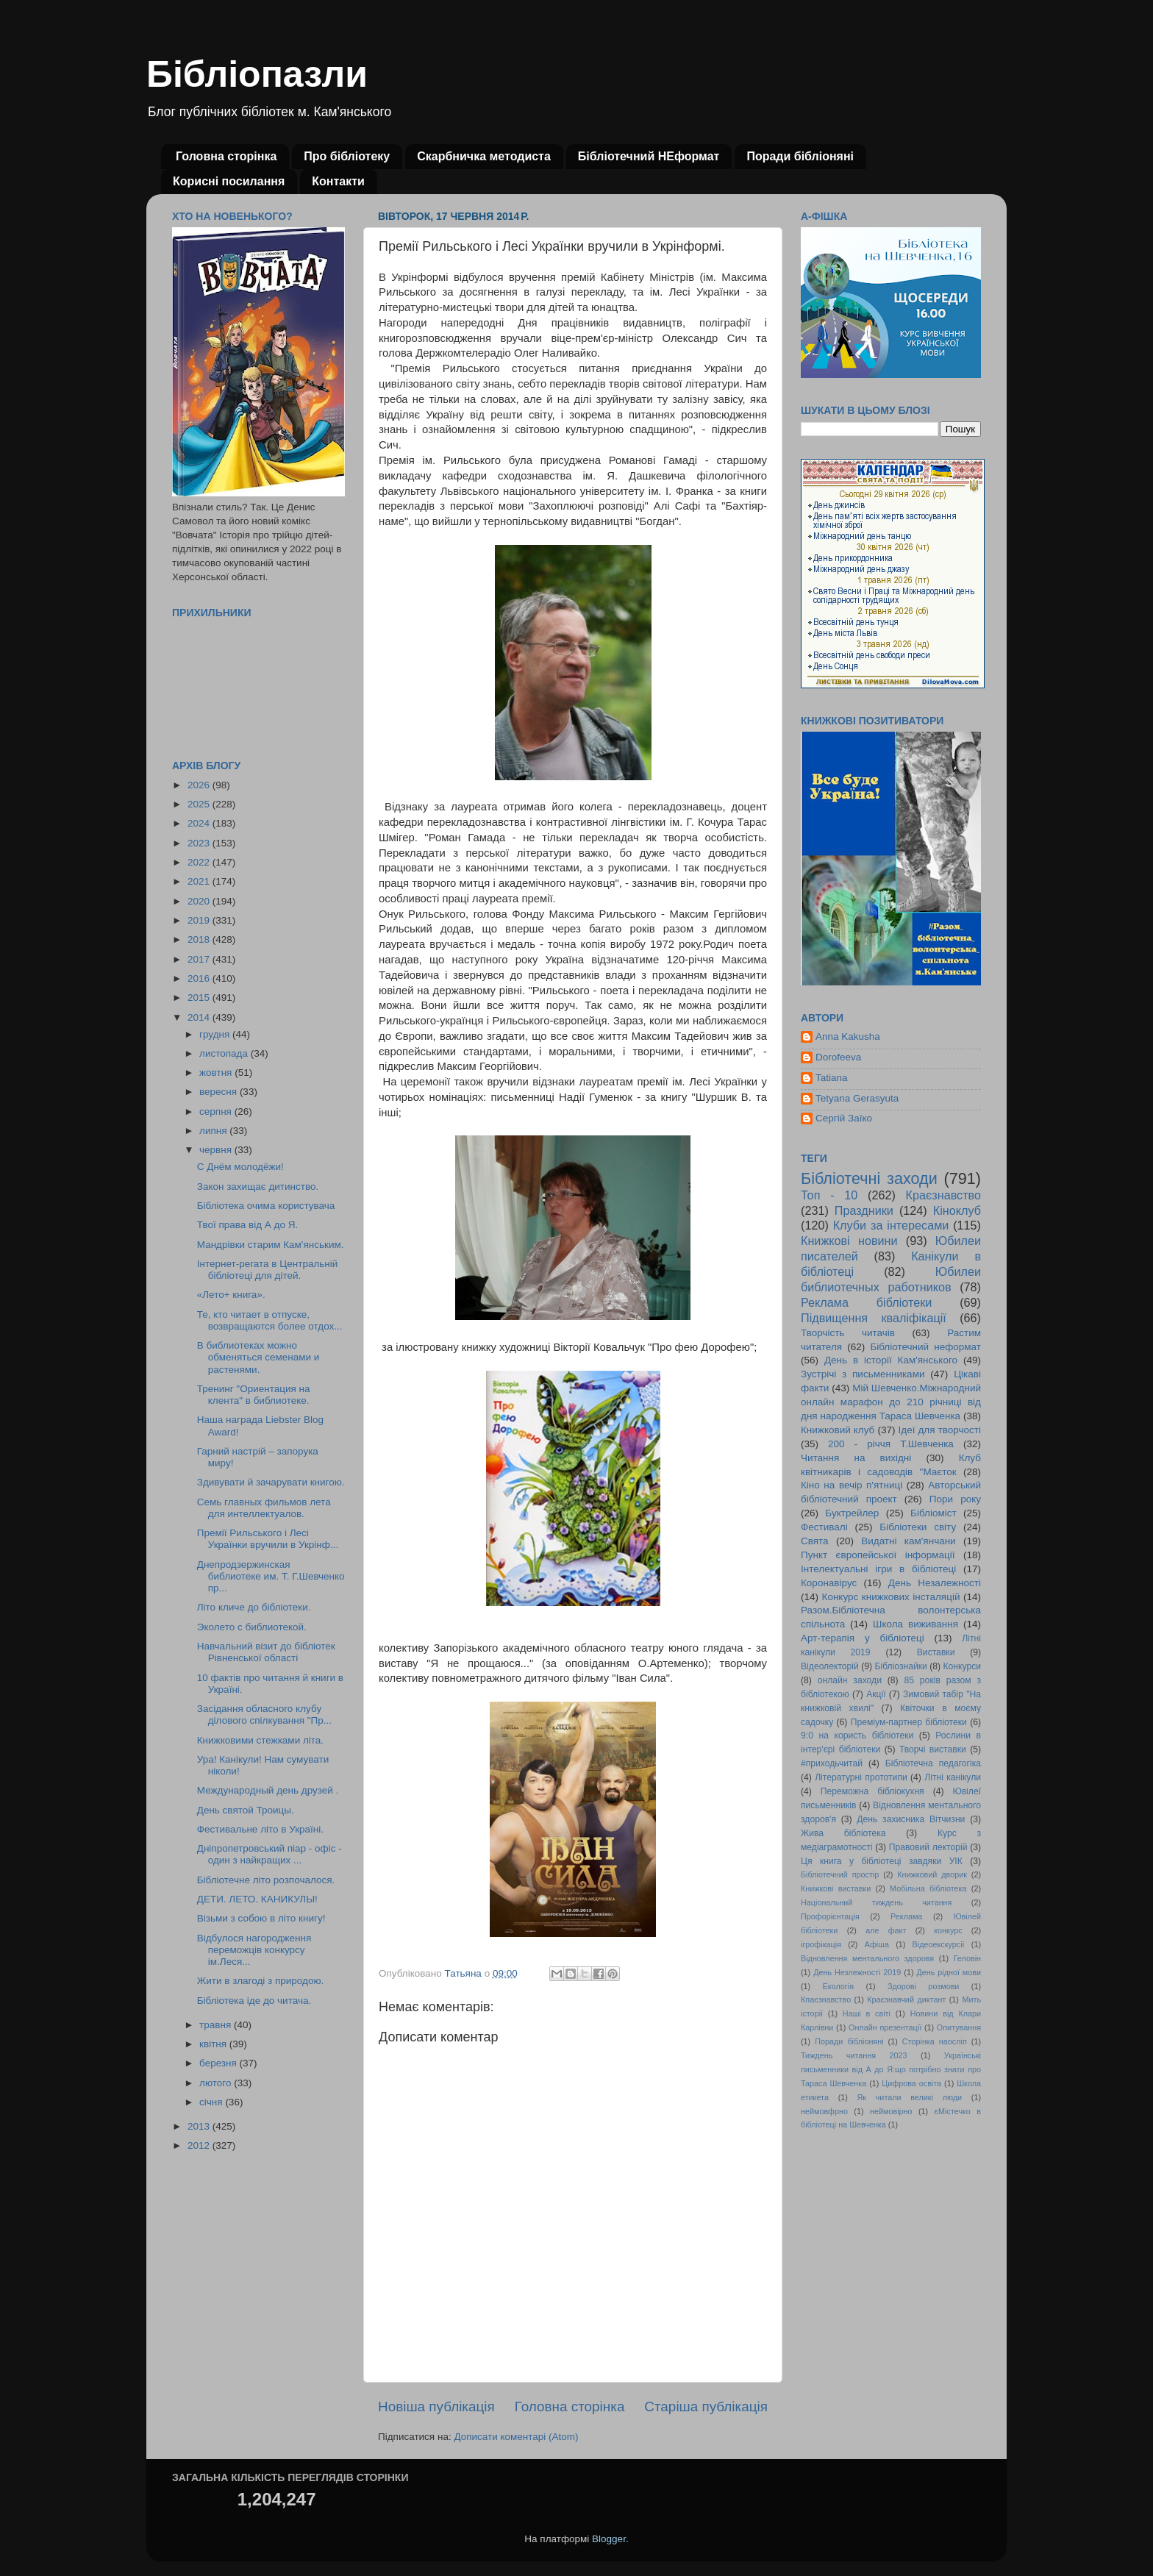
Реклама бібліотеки (866, 1302)
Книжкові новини (849, 1240)
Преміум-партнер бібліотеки (909, 1722)
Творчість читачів (848, 1332)
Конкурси (962, 1666)
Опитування (959, 2027)
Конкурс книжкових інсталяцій (891, 1596)
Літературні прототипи (861, 1777)
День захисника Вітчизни (911, 1819)
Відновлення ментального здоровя (867, 1958)
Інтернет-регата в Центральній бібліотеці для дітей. (267, 1269)
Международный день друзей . (268, 1790)
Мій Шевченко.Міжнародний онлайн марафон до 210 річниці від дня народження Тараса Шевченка (891, 1401)
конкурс (948, 1930)
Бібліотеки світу (917, 1527)
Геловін (967, 1958)
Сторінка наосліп (934, 2041)
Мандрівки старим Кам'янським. (270, 1244)
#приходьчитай (832, 1763)
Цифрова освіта (911, 2083)
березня (219, 2063)
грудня (215, 1034)
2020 (200, 901)
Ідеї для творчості (940, 1429)
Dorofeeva (838, 1057)
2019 (200, 920)
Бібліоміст (933, 1513)
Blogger (609, 2538)
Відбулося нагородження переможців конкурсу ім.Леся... (254, 1950)
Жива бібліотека (843, 1833)
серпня (217, 1111)
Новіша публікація (436, 2406)
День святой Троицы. (245, 1810)
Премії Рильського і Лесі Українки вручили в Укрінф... (267, 1538)
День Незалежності (934, 1582)
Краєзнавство (943, 1195)
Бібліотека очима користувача (266, 1205)
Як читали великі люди (910, 2097)
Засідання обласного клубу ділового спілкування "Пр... (264, 1714)
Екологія (838, 1986)
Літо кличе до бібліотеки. (254, 1607)
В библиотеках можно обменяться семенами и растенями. (258, 1357)
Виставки (936, 1652)
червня (217, 1149)
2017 (200, 959)
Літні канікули (952, 1777)
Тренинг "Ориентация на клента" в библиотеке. (253, 1394)
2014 (200, 1017)
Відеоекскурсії (939, 1944)
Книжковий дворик (932, 1874)
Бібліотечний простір (840, 1874)
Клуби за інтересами (891, 1225)
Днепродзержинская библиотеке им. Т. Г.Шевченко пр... (271, 1576)
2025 (200, 804)
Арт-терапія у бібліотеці (862, 1638)
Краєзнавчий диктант (906, 1999)
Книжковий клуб (837, 1429)
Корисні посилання (229, 181)
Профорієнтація (830, 1916)
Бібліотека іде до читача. (254, 2000)
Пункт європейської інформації (877, 1554)
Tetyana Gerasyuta (857, 1098)
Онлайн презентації (885, 2027)
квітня (214, 2043)
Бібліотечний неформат (925, 1346)
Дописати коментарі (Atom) (516, 2436)
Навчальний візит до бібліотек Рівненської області (266, 1652)
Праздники (864, 1210)
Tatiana (831, 1077)
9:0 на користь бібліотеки (857, 1735)
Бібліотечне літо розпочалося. (266, 1879)
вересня (219, 1091)
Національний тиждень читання (876, 1902)
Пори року (955, 1499)
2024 (200, 823)
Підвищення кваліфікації (873, 1317)
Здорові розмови (923, 1986)
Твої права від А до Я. (247, 1224)
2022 (200, 862)
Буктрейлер (852, 1513)
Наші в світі (866, 2013)
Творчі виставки (932, 1749)
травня (216, 2024)
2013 (200, 2126)
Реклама (906, 1916)
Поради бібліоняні (800, 156)
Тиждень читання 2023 (854, 2055)
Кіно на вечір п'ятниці (851, 1485)
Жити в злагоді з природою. (260, 1980)
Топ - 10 (829, 1195)
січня (212, 2102)
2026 (200, 785)
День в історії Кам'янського (890, 1360)
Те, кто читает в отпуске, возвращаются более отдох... (270, 1320)
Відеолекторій (830, 1666)
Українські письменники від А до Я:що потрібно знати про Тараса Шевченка (891, 2069)
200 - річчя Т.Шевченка (891, 1443)
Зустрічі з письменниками (862, 1374)
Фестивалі (824, 1527)
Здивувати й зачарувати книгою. (271, 1482)
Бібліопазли (257, 74)
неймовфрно (824, 2111)
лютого (216, 2082)
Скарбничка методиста (484, 156)
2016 (200, 978)
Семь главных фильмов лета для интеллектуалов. (264, 1507)
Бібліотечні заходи (869, 1178)
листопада (225, 1053)
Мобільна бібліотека (928, 1888)
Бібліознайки (900, 1666)
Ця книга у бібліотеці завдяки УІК (882, 1861)
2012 (200, 2145)
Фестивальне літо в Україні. (260, 1829)
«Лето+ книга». (231, 1294)
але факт (885, 1930)
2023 (200, 843)
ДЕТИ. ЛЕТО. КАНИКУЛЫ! (257, 1899)
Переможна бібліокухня (872, 1791)
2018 (200, 939)
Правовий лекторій (928, 1847)
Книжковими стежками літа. (260, 1740)
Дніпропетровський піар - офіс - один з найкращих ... (269, 1854)
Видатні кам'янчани (908, 1540)
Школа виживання (915, 1624)
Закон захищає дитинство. (258, 1186)
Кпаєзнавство (826, 1999)
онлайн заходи (850, 1680)
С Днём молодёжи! (240, 1166)
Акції (875, 1694)
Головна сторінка (226, 156)
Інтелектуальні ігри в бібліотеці (878, 1568)
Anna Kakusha (847, 1036)
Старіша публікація (706, 2406)
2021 (200, 881)
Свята (815, 1540)
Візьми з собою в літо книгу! (261, 1918)
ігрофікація (821, 1944)
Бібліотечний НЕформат (649, 156)
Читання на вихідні (856, 1457)
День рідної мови (948, 1972)
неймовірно (891, 2111)
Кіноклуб (957, 1210)
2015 (200, 997)
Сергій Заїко (843, 1118)
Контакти (338, 181)
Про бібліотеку (347, 156)
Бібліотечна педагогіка (933, 1763)
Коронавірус (829, 1582)
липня (214, 1130)
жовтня (217, 1072)
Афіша (877, 1944)
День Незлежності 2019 (857, 1972)
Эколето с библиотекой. (252, 1627)
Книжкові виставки (836, 1888)
